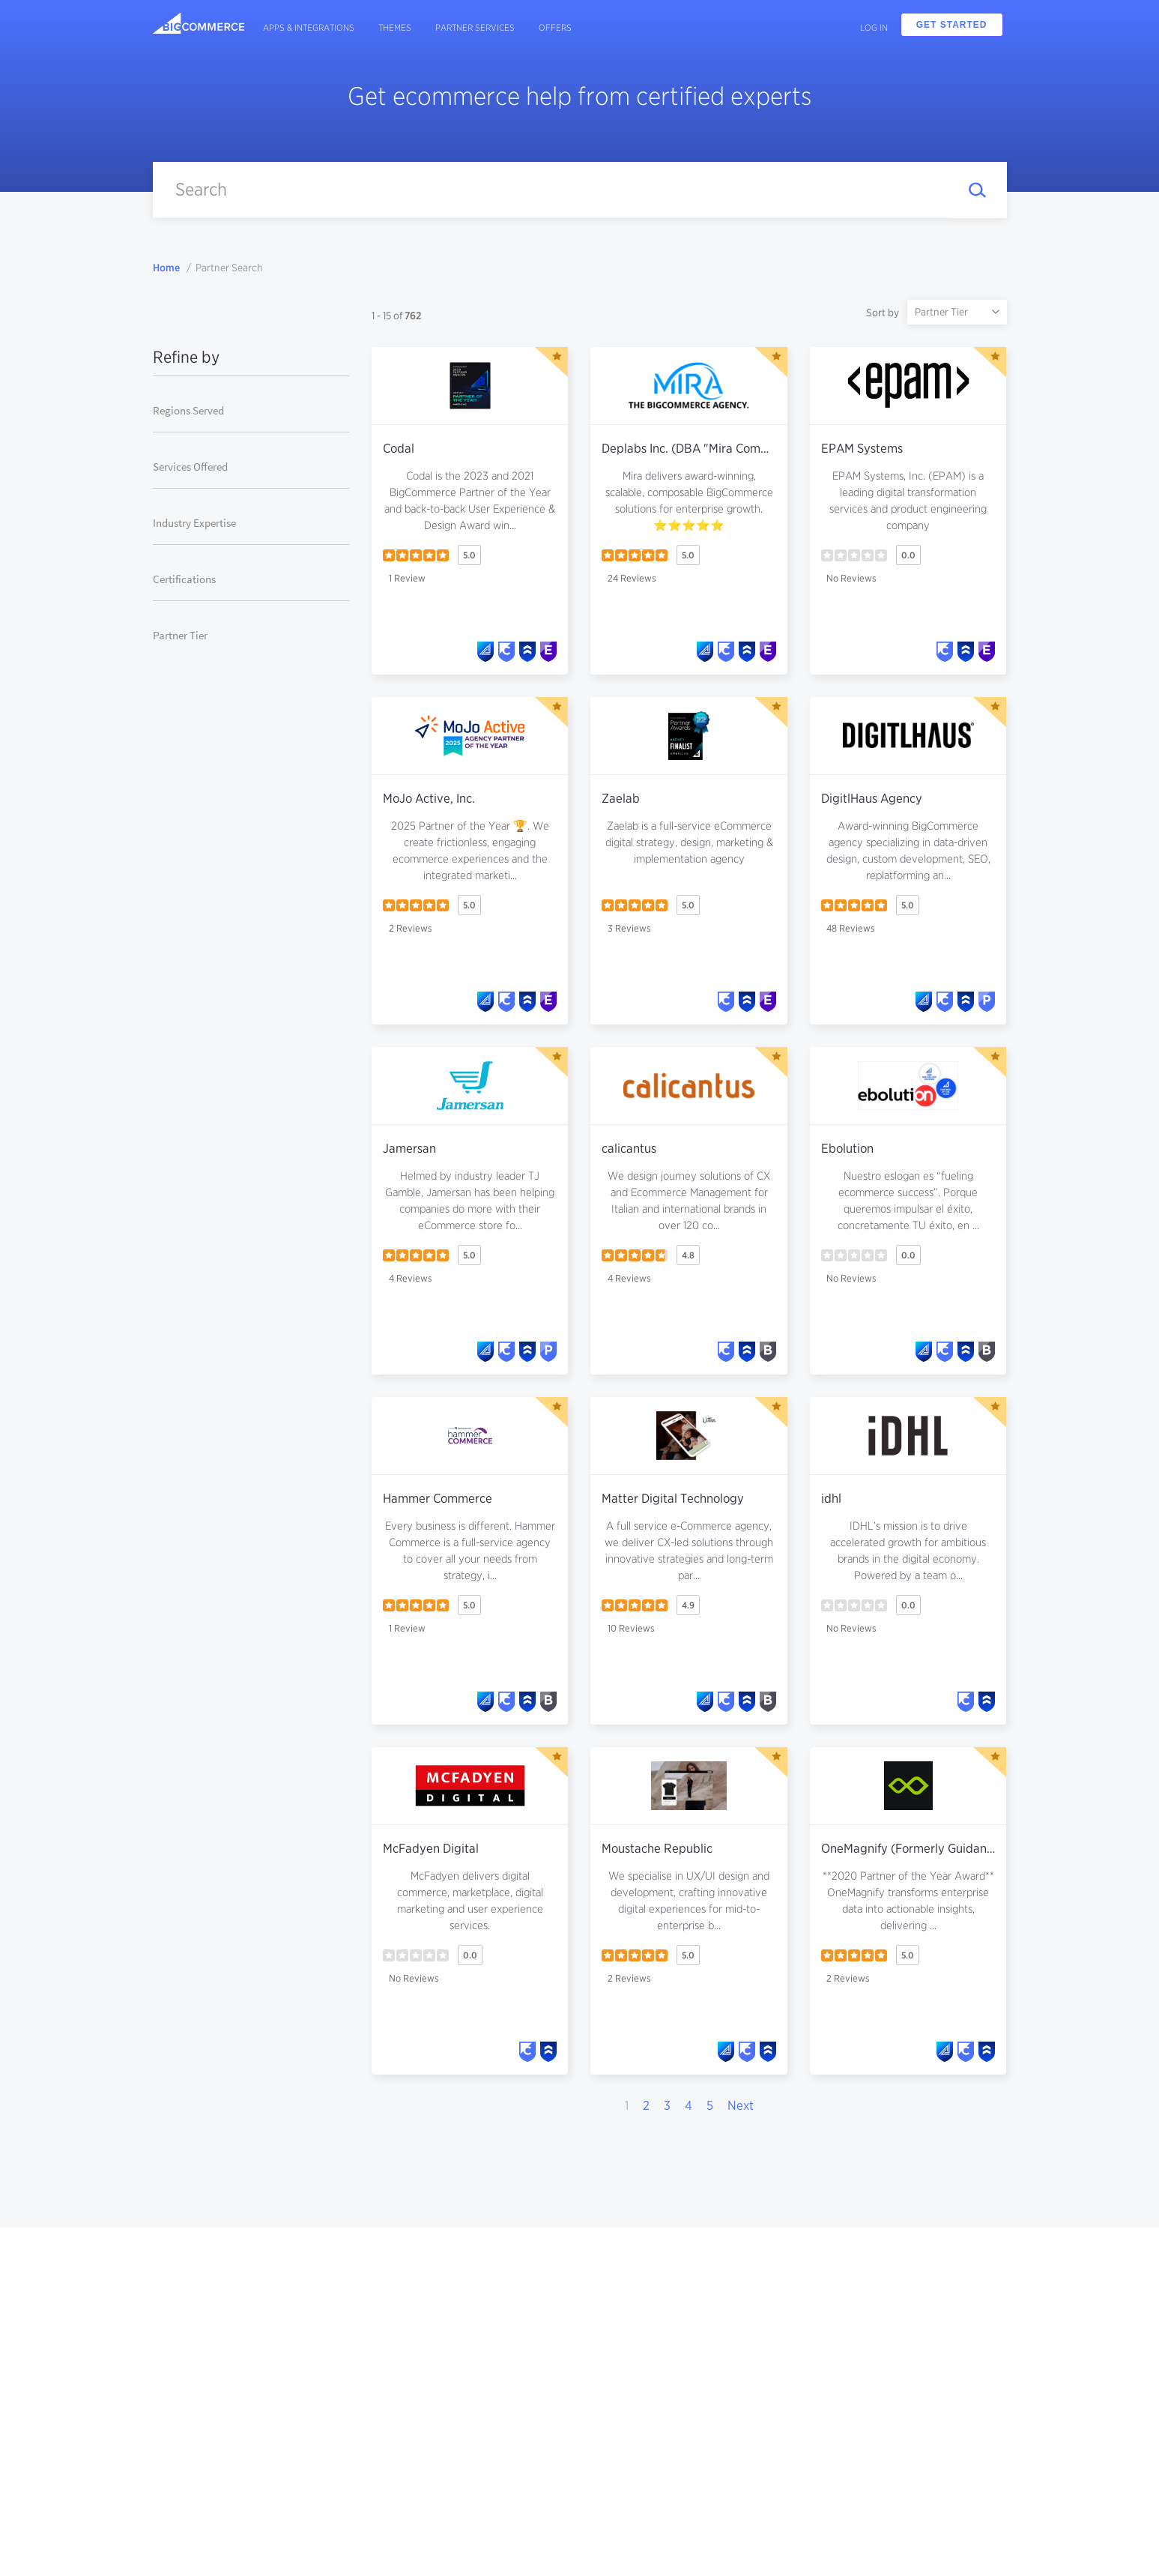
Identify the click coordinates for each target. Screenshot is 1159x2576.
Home (166, 268)
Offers (555, 27)
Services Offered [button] (190, 466)
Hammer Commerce (437, 1498)
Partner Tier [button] (180, 635)
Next (740, 2105)
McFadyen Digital (431, 1848)
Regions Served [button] (188, 410)
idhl (831, 1498)
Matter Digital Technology (673, 1498)
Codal (398, 448)
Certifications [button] (184, 579)
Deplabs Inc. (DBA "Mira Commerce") (703, 448)
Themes (394, 27)
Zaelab (621, 798)
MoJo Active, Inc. (429, 798)
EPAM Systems (862, 448)
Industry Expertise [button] (194, 523)
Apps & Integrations (308, 27)
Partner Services (475, 27)
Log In (874, 27)
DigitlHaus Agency (871, 798)
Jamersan (409, 1148)
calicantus (629, 1148)
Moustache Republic (657, 1848)
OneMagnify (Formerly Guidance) (912, 1848)
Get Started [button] (951, 24)
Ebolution (847, 1148)
